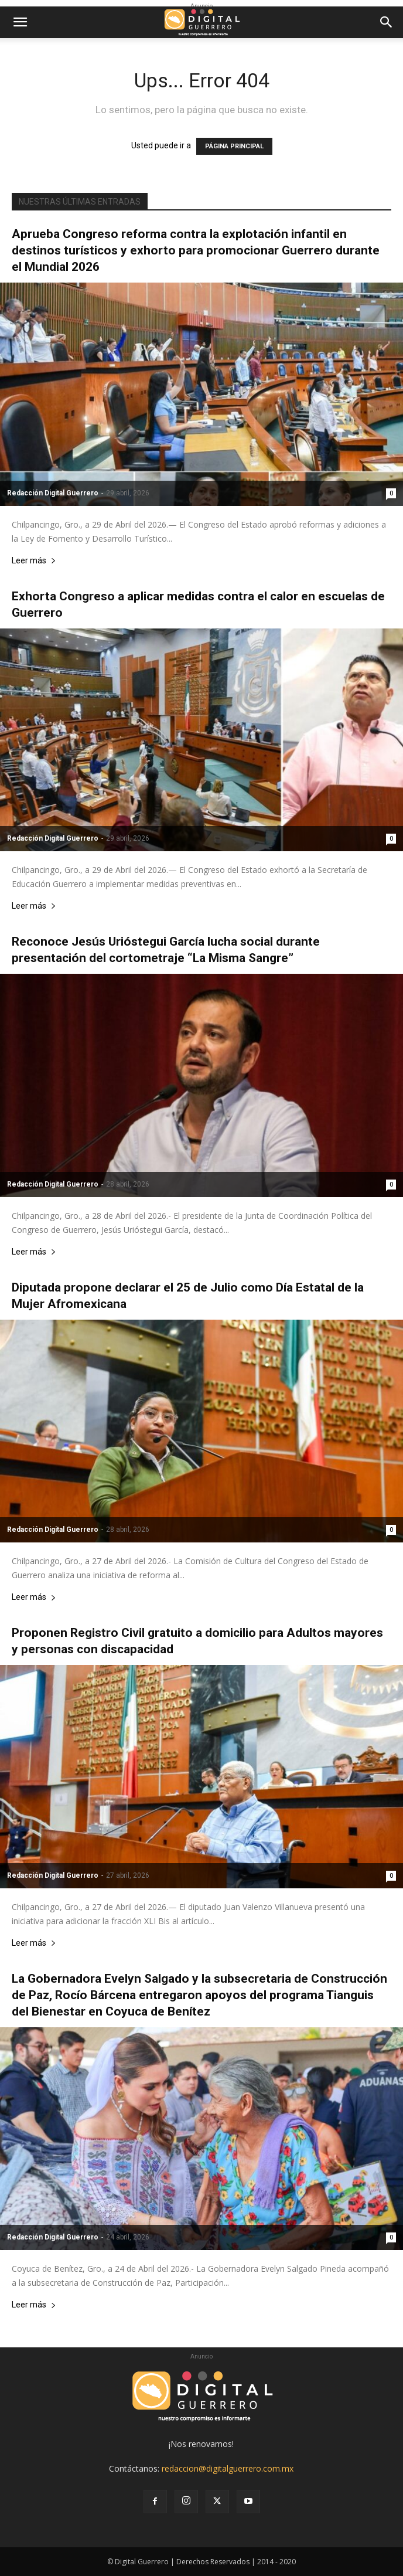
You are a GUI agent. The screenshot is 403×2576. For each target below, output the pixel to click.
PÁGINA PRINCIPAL (234, 146)
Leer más (34, 560)
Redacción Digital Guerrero (52, 493)
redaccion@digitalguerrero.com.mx (227, 2468)
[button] (20, 22)
